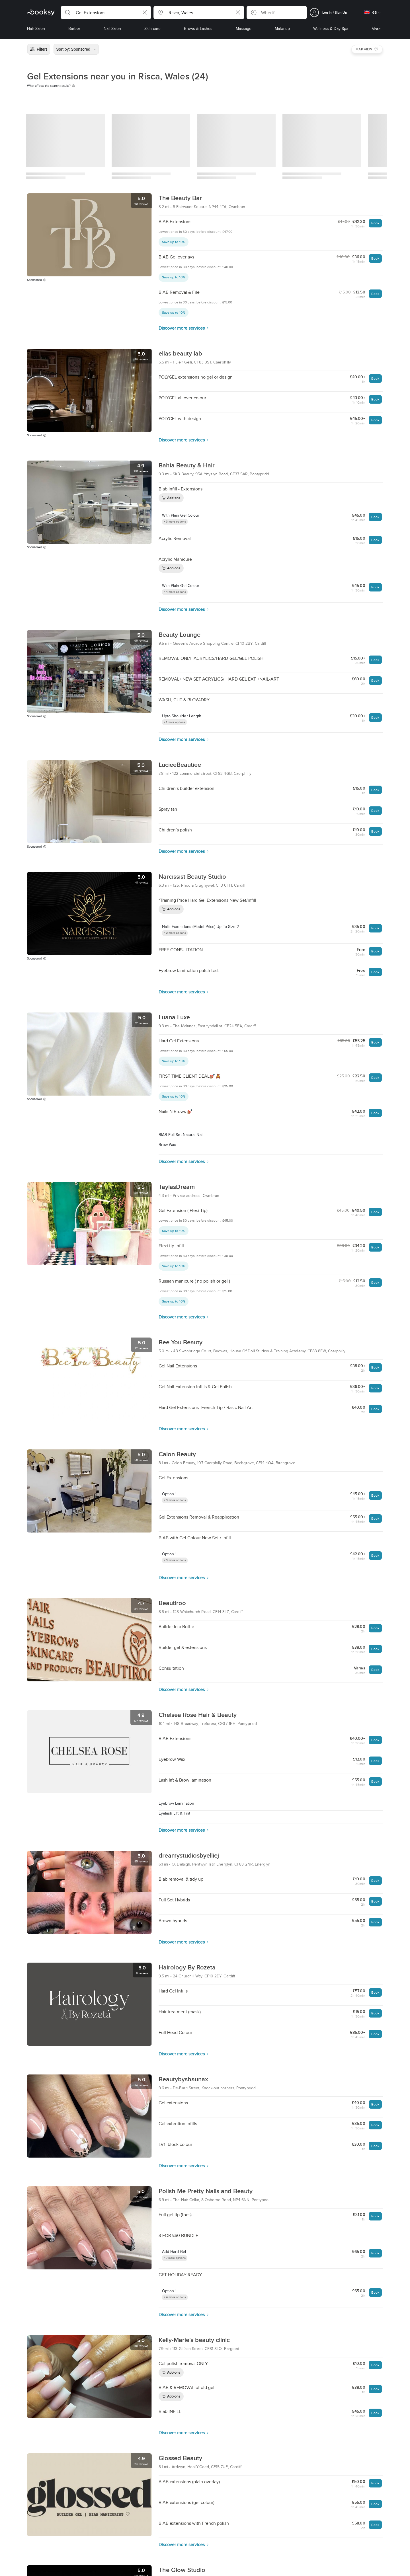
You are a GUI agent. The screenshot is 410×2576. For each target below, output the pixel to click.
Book (375, 223)
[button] (106, 12)
